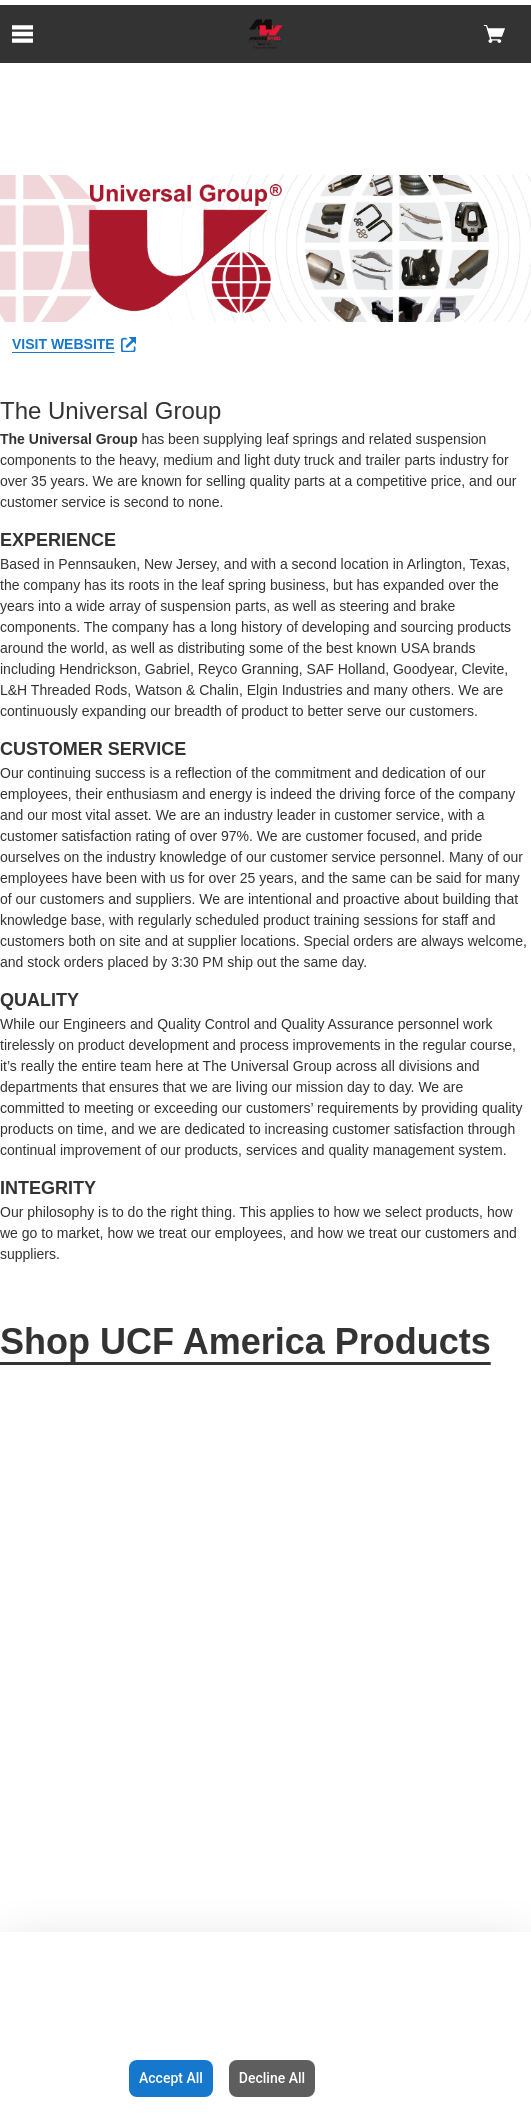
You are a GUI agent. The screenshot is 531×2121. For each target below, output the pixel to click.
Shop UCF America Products (245, 1341)
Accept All (171, 2078)
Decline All (272, 2078)
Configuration (60, 2078)
